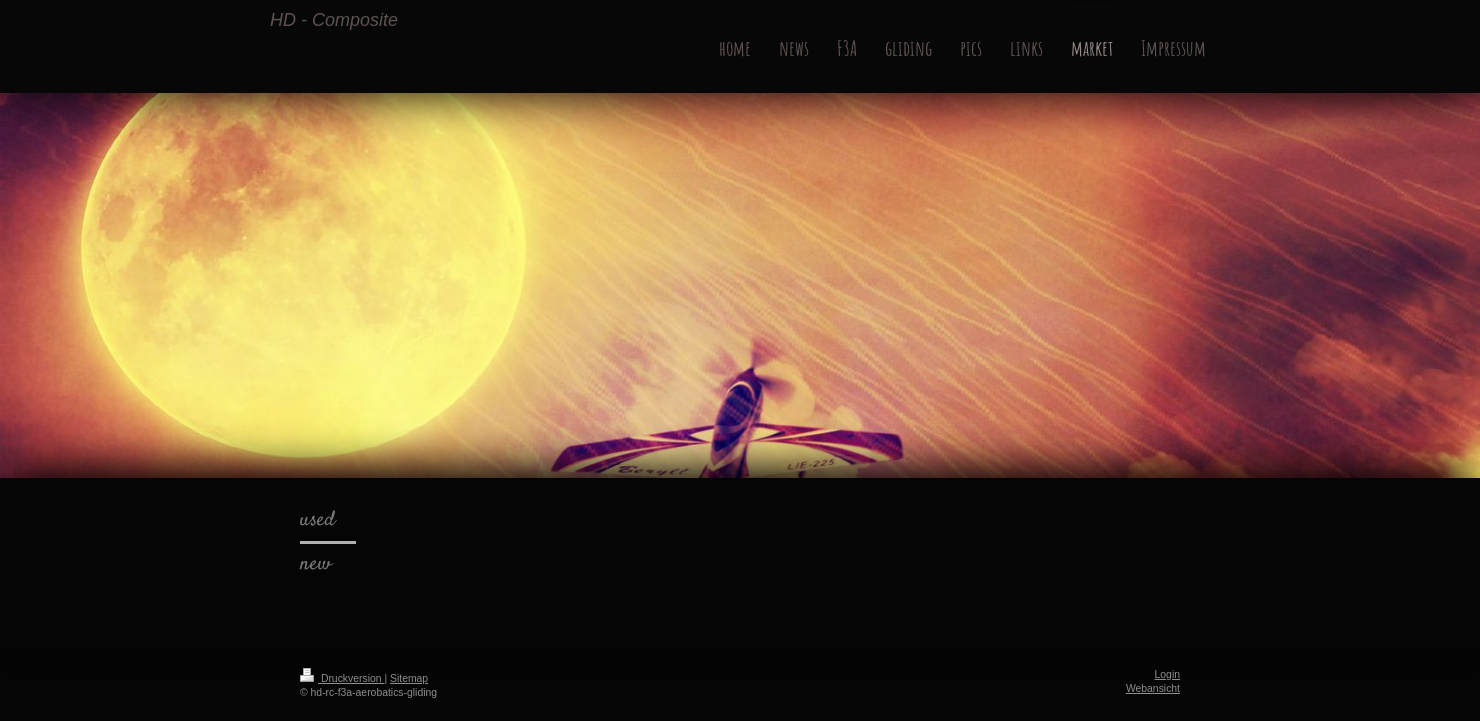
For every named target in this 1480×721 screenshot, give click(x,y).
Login (1167, 674)
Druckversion (342, 678)
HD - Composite (334, 20)
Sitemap (409, 678)
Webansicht (1153, 688)
